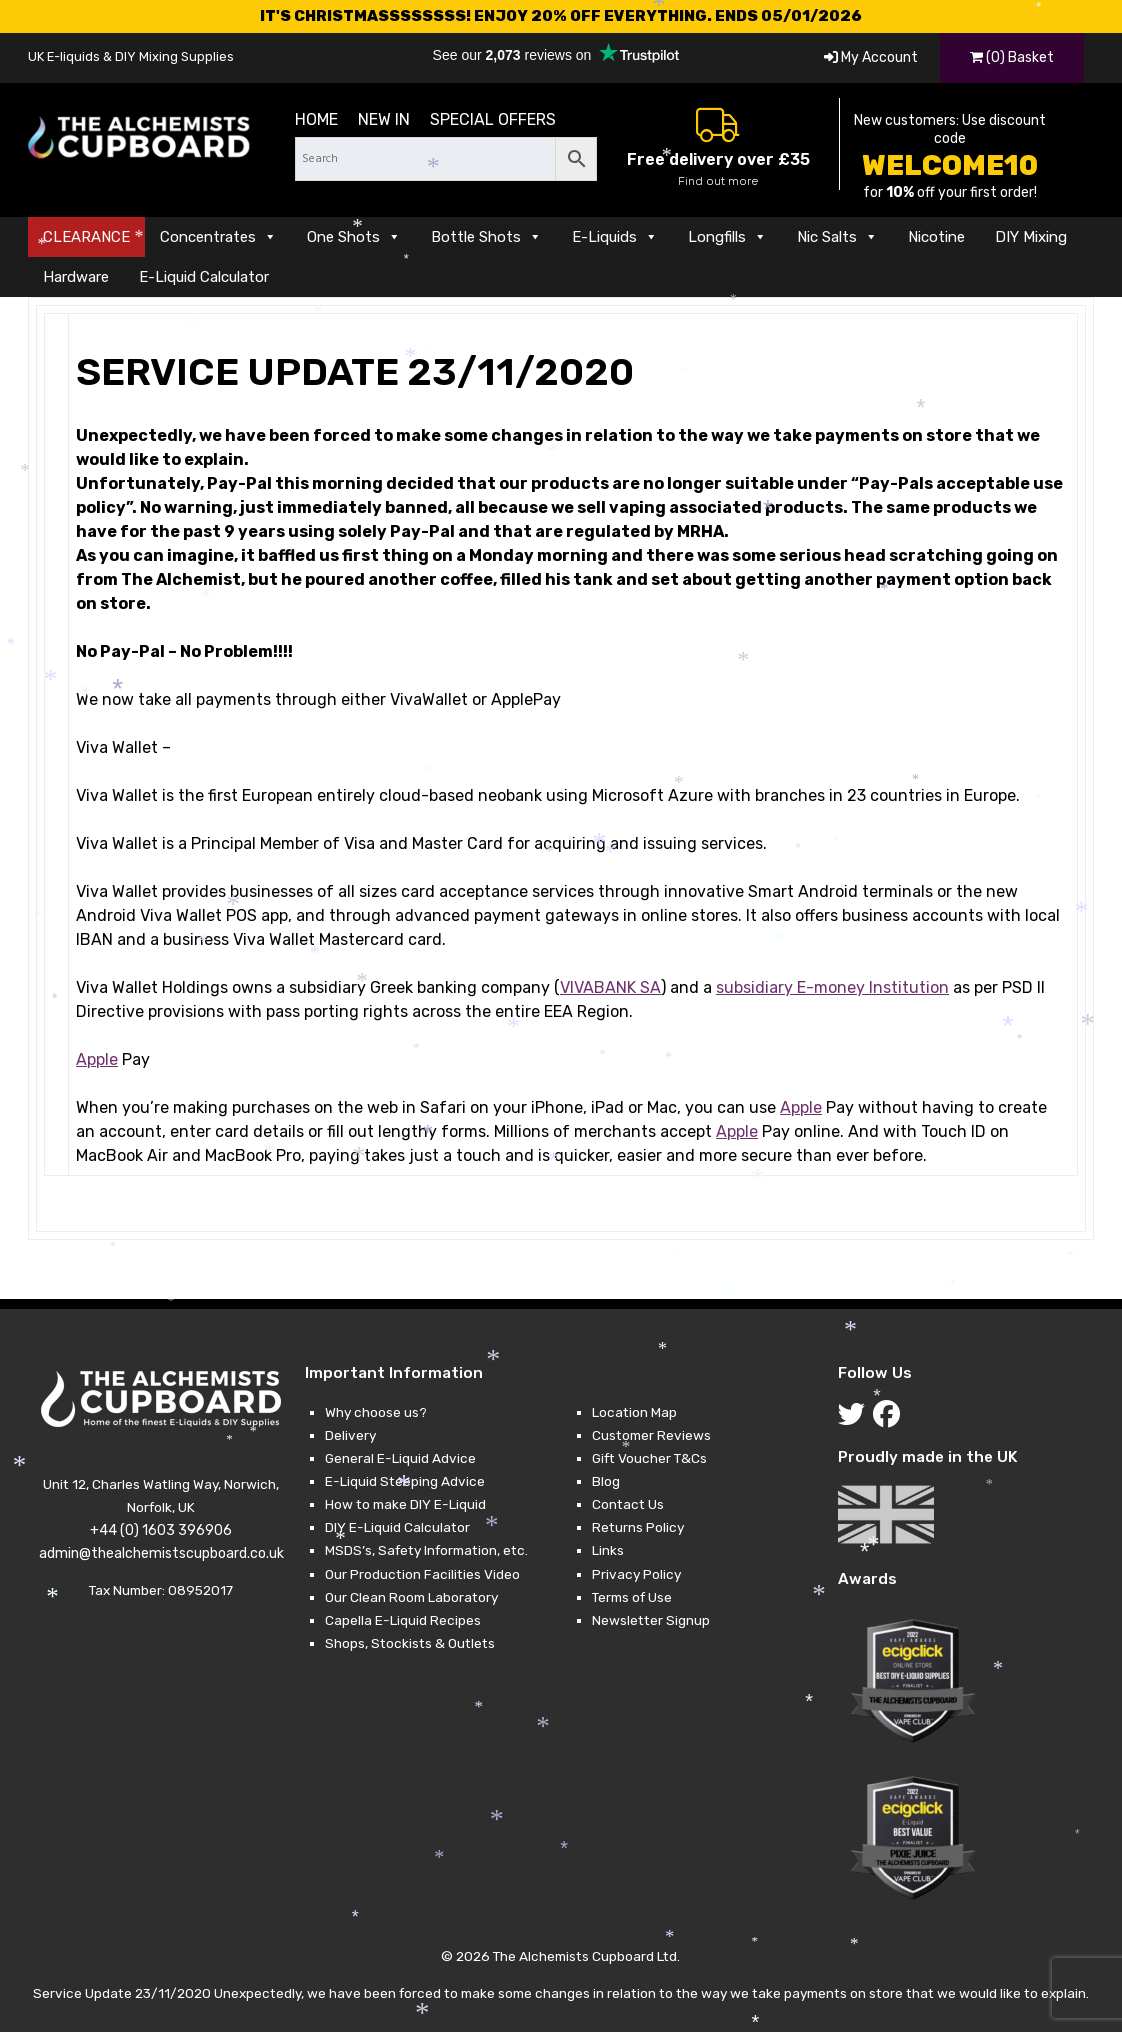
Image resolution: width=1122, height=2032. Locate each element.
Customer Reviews (651, 1435)
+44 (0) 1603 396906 (161, 1530)
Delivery (350, 1435)
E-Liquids (615, 237)
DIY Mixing (1031, 237)
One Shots (354, 237)
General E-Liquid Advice (400, 1458)
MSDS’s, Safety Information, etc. (426, 1550)
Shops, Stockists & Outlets (410, 1643)
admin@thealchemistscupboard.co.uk (161, 1553)
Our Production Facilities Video (422, 1574)
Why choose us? (376, 1412)
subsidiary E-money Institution (832, 987)
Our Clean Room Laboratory (411, 1597)
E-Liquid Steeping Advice (405, 1481)
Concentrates (218, 237)
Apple (97, 1059)
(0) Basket (1012, 57)
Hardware (76, 277)
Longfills (727, 237)
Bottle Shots (486, 237)
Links (608, 1550)
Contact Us (628, 1504)
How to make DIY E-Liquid (405, 1504)
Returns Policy (638, 1527)
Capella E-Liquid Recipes (403, 1620)
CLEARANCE (86, 237)
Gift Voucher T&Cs (649, 1458)
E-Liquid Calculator (204, 277)
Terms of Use (632, 1597)
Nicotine (936, 237)
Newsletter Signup (651, 1620)
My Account (871, 57)
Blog (606, 1481)
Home (316, 119)
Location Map (634, 1412)
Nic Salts (837, 237)
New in (384, 119)
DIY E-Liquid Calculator (397, 1527)
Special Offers (493, 119)
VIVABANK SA (610, 987)
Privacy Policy (636, 1574)
